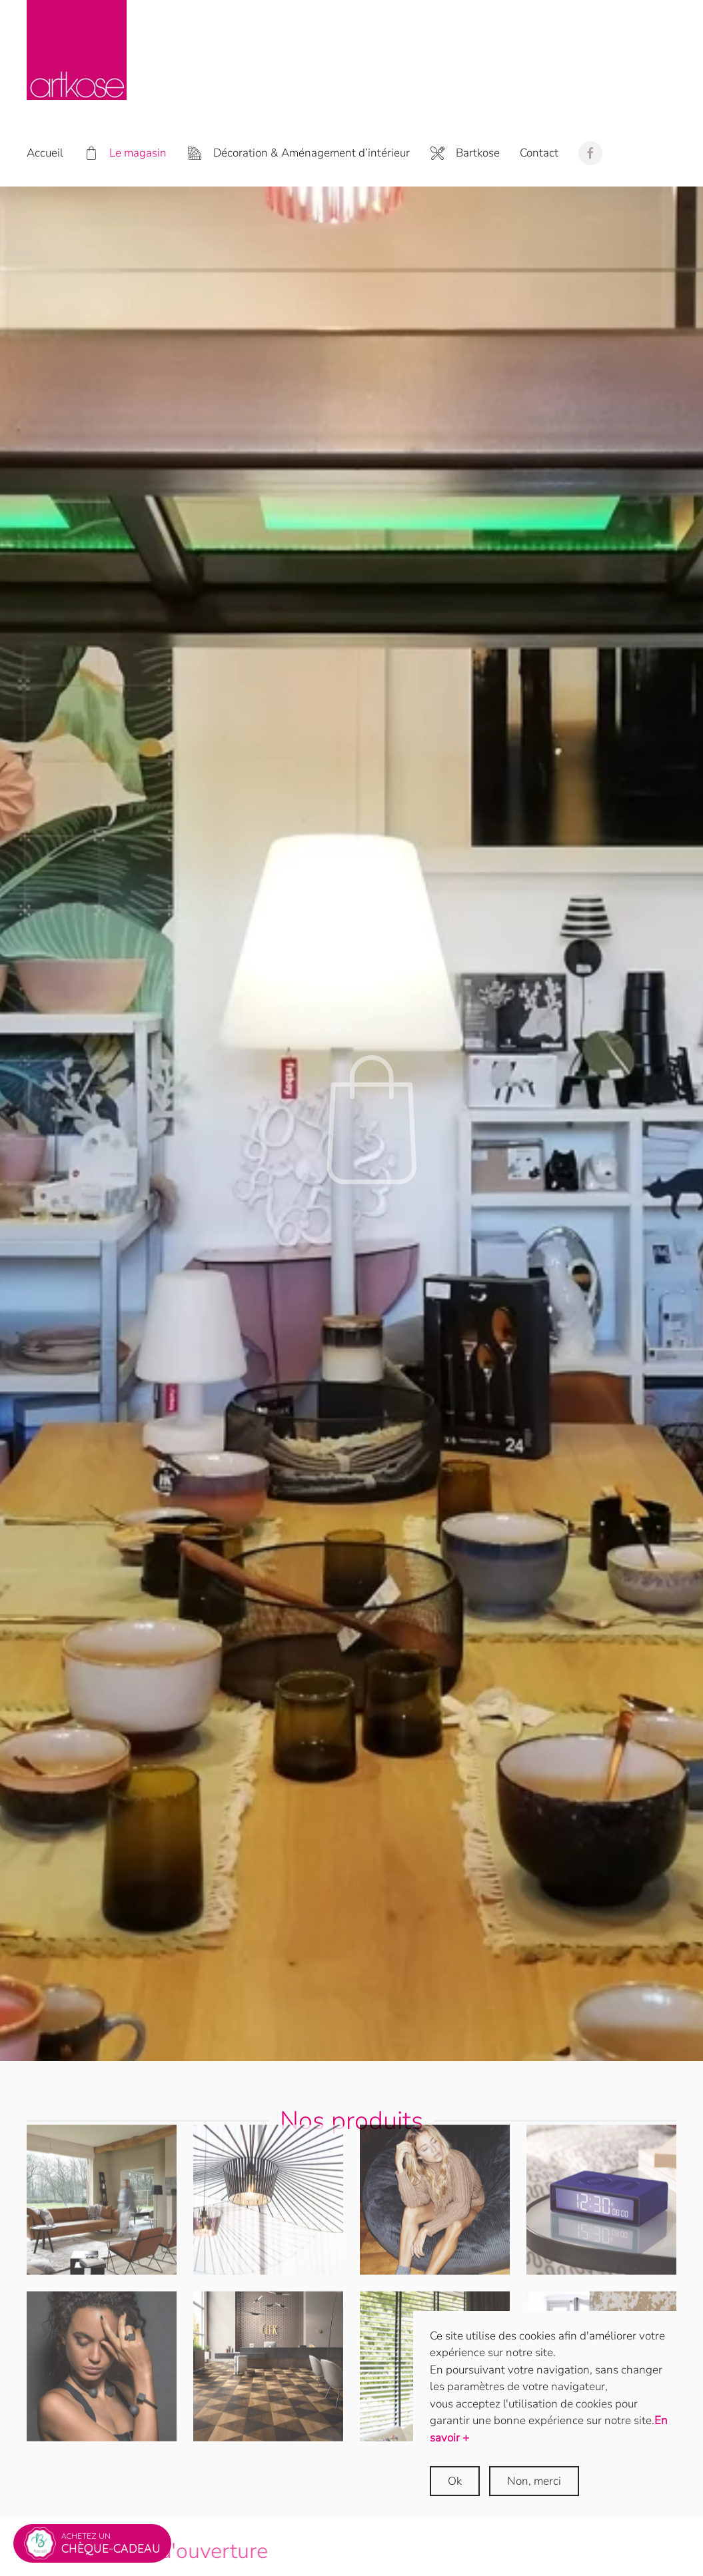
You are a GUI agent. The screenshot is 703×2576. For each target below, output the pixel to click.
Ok (455, 2481)
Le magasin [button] (125, 154)
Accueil (45, 153)
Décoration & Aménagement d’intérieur (298, 154)
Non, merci (534, 2481)
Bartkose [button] (465, 154)
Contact (539, 153)
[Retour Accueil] (77, 50)
